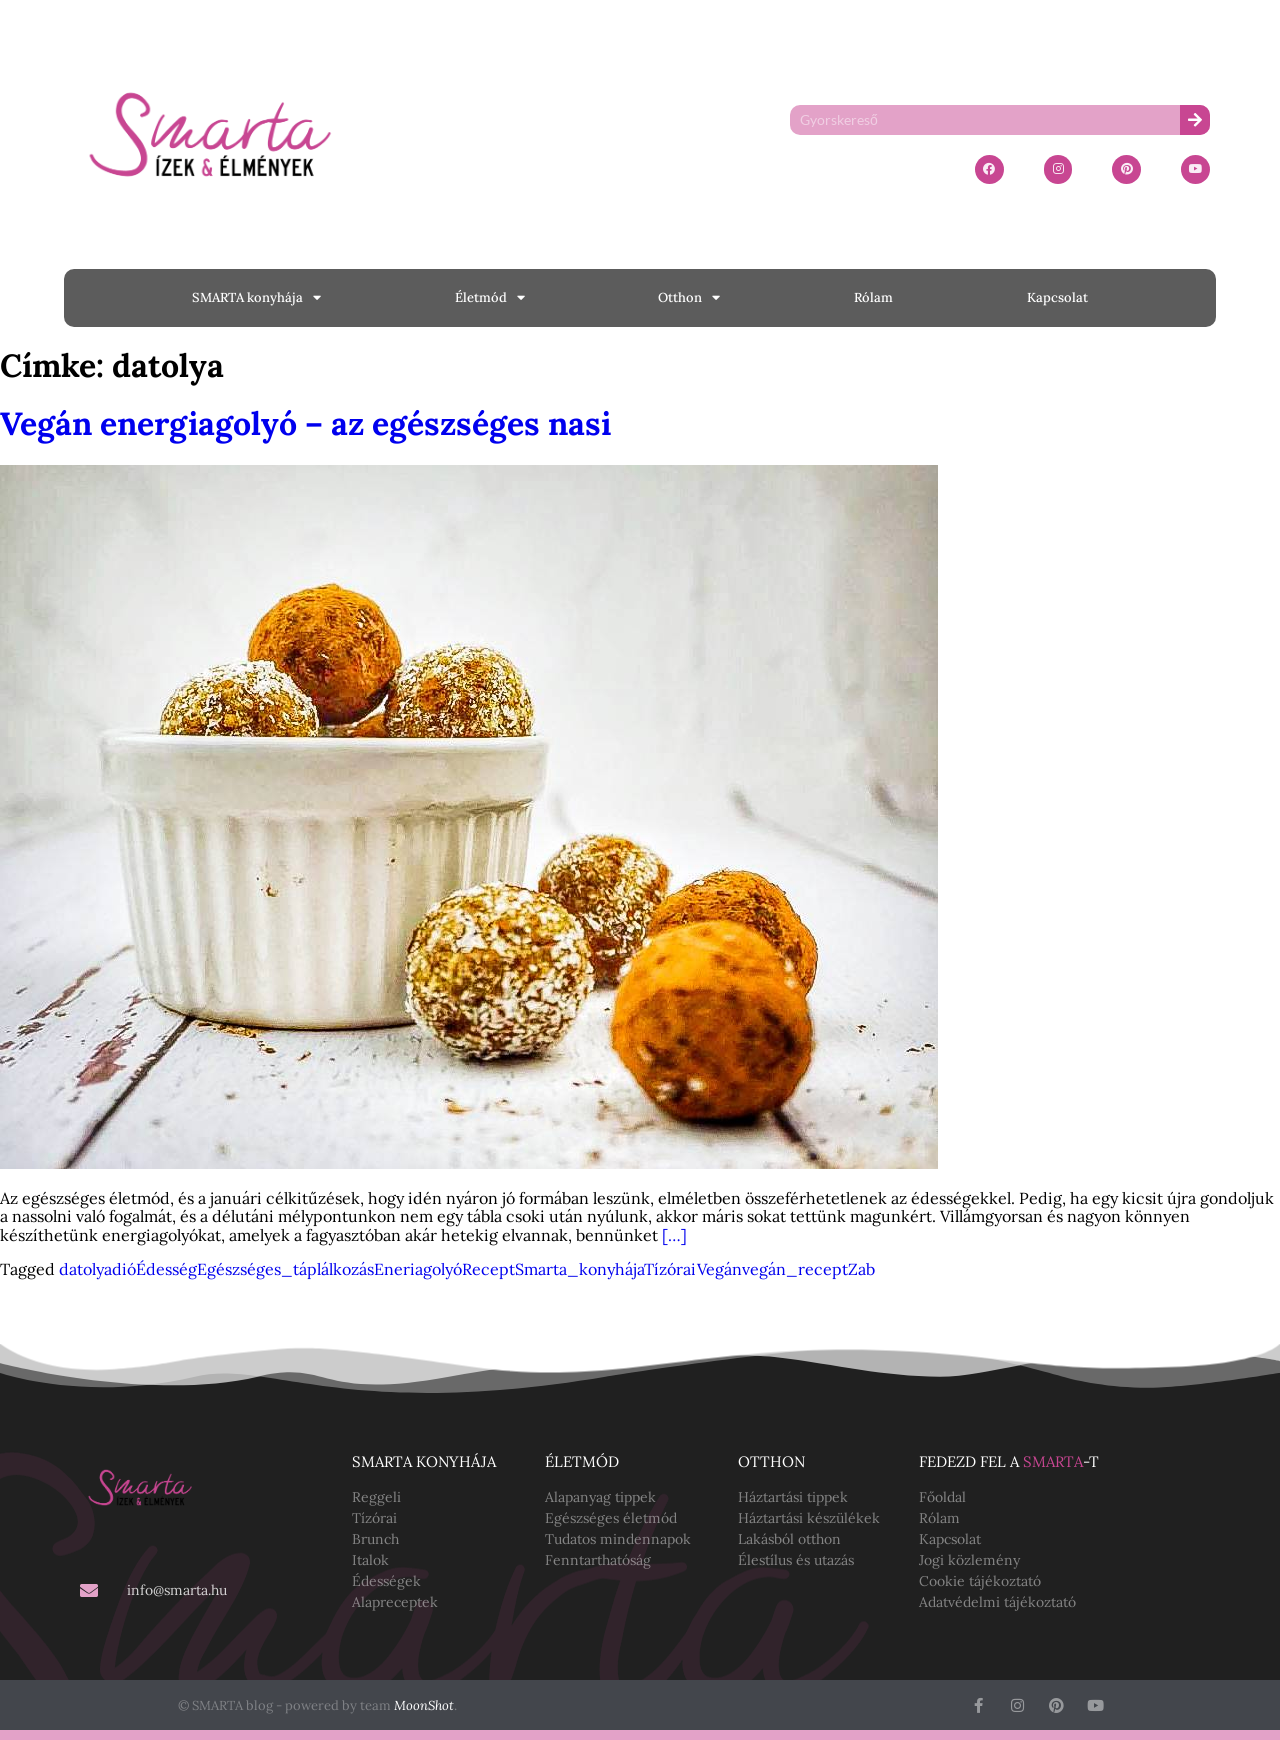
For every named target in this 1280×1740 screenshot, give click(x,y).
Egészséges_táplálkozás (285, 1269)
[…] (674, 1235)
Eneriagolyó (418, 1269)
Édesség (166, 1269)
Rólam (873, 297)
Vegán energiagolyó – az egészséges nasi (305, 423)
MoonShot (424, 1705)
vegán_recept (795, 1269)
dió (124, 1269)
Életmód (490, 297)
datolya (85, 1269)
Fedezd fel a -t (1009, 1461)
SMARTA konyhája (256, 297)
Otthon (689, 297)
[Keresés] (1195, 120)
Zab (861, 1269)
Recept (488, 1269)
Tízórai (670, 1269)
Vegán (719, 1269)
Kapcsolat (1057, 297)
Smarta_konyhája (579, 1269)
